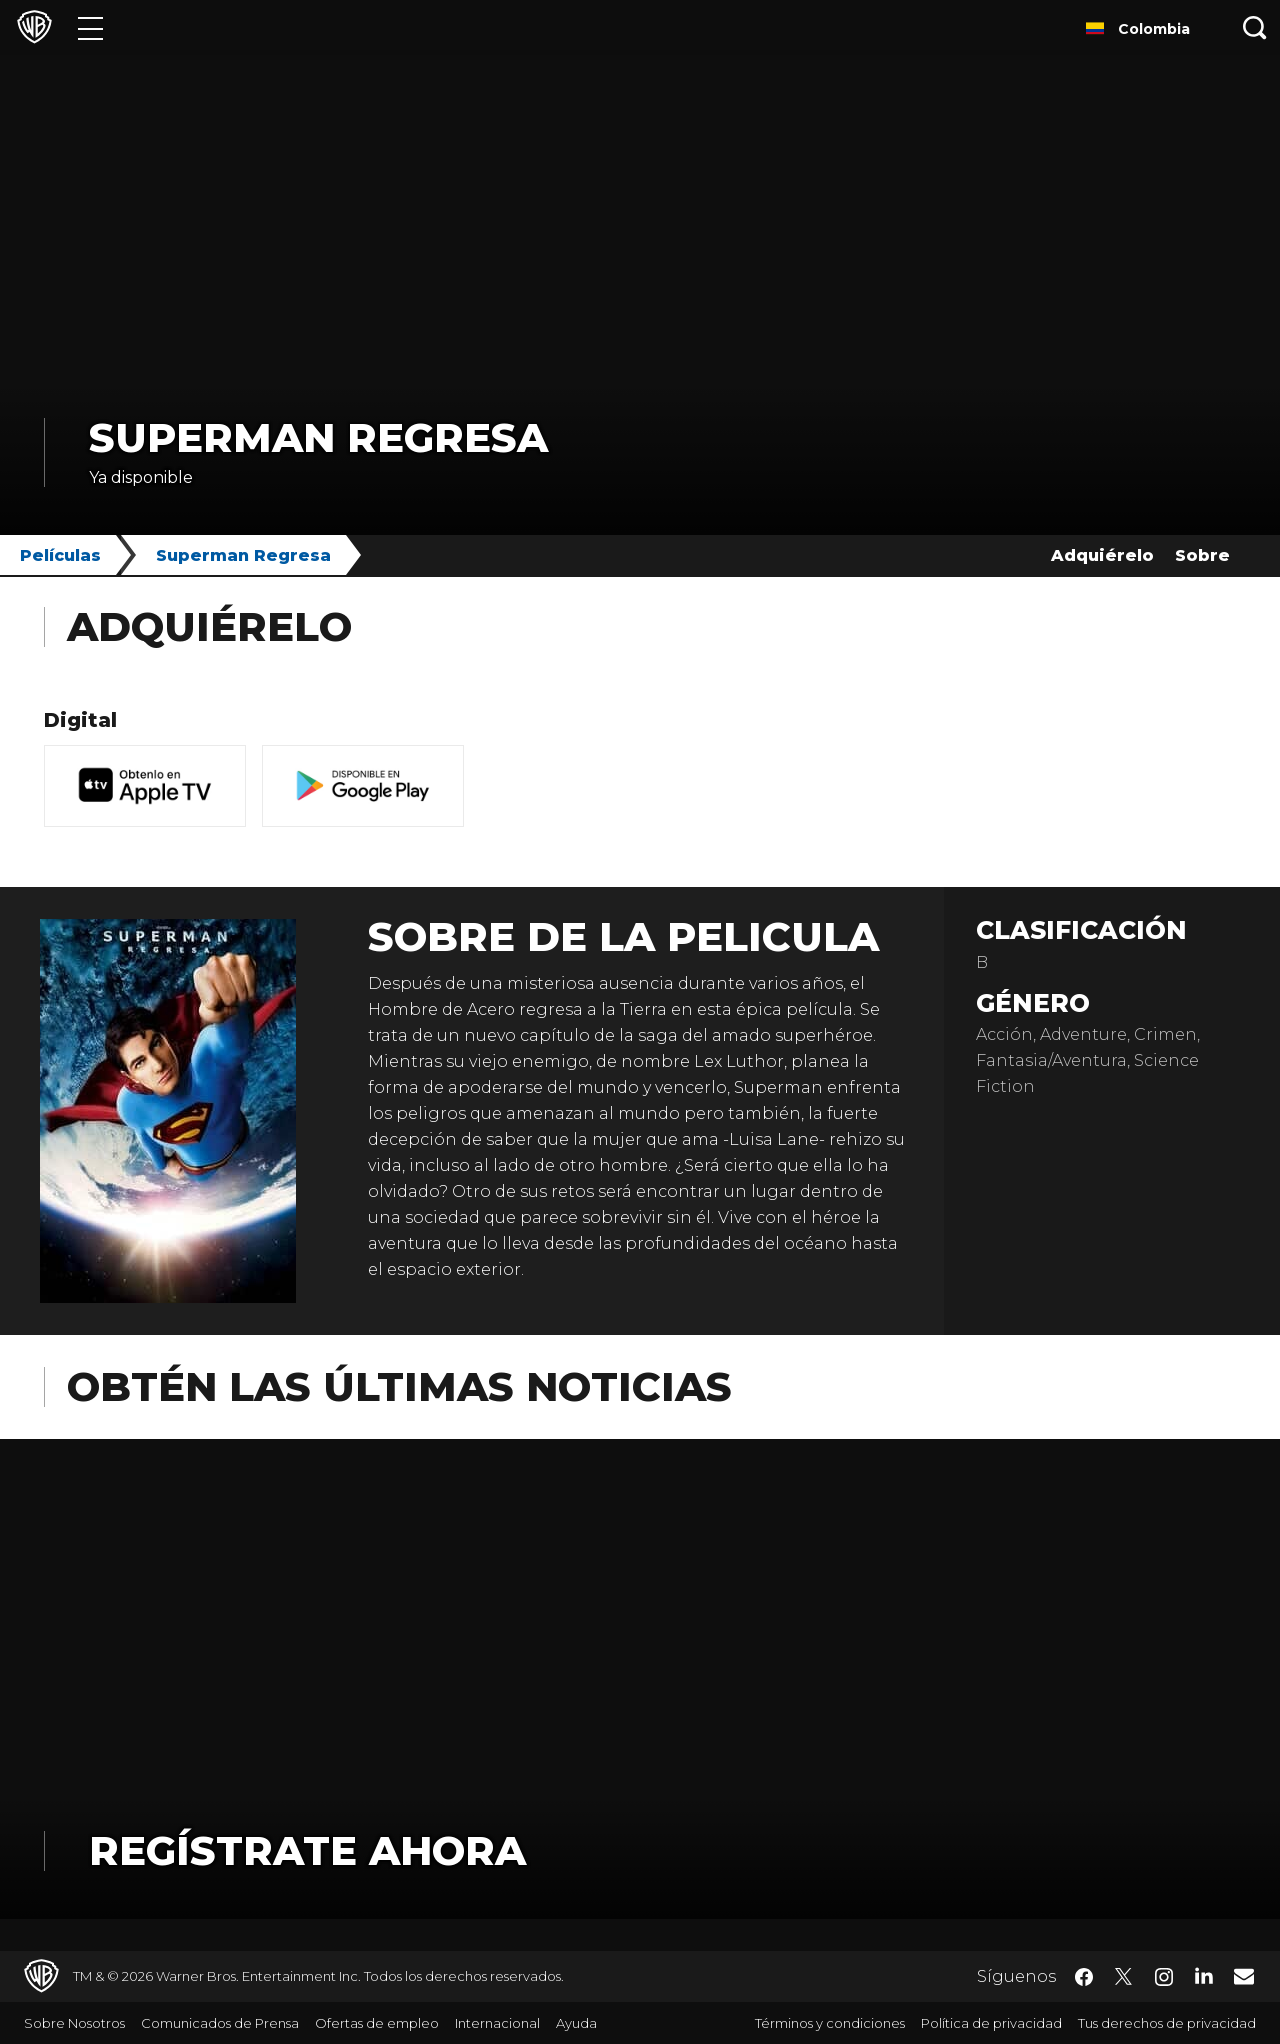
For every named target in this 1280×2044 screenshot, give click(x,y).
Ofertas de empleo (377, 2023)
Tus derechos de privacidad (1167, 2023)
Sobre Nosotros (74, 2023)
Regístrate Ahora (307, 1850)
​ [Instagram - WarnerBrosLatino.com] (1164, 1977)
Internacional (497, 2023)
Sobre (1202, 555)
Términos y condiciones (830, 2023)
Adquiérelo (1102, 555)
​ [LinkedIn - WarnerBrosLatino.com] (1204, 1975)
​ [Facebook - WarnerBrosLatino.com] (1084, 1977)
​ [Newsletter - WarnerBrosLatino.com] (1244, 1976)
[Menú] (90, 27)
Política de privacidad (991, 2023)
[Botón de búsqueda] (1255, 27)
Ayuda (576, 2023)
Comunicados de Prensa (220, 2023)
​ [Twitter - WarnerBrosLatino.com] (1124, 1977)
